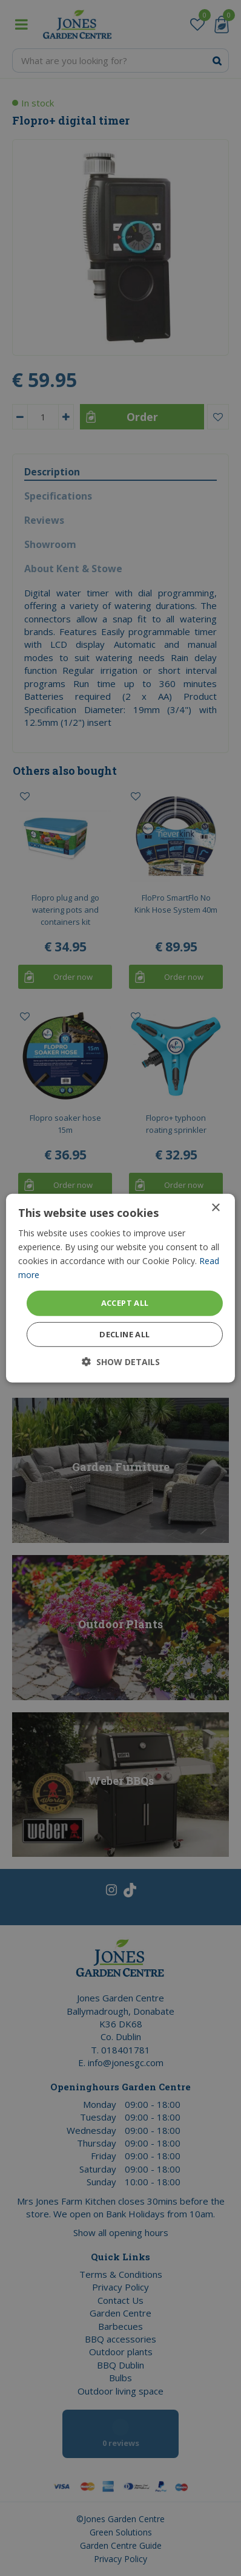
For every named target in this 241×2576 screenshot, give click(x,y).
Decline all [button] (124, 1334)
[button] (121, 1362)
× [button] (215, 1207)
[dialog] (120, 1288)
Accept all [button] (125, 1302)
